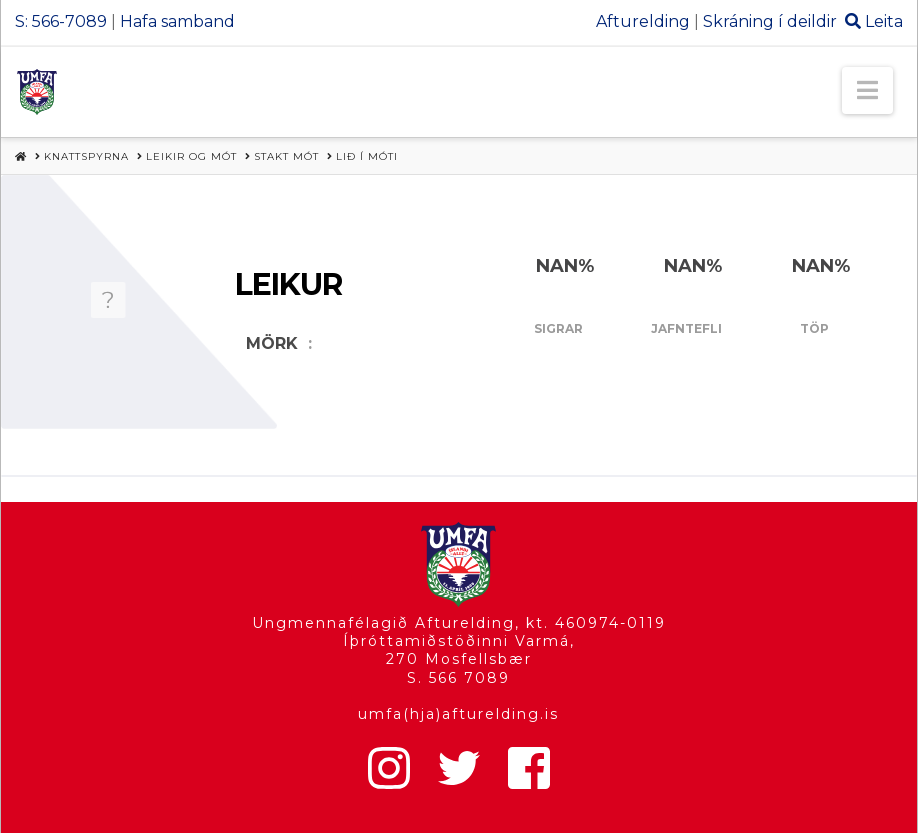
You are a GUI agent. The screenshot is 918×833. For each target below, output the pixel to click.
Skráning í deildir (770, 21)
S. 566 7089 (458, 678)
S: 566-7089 (61, 21)
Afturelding (643, 21)
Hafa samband (177, 21)
